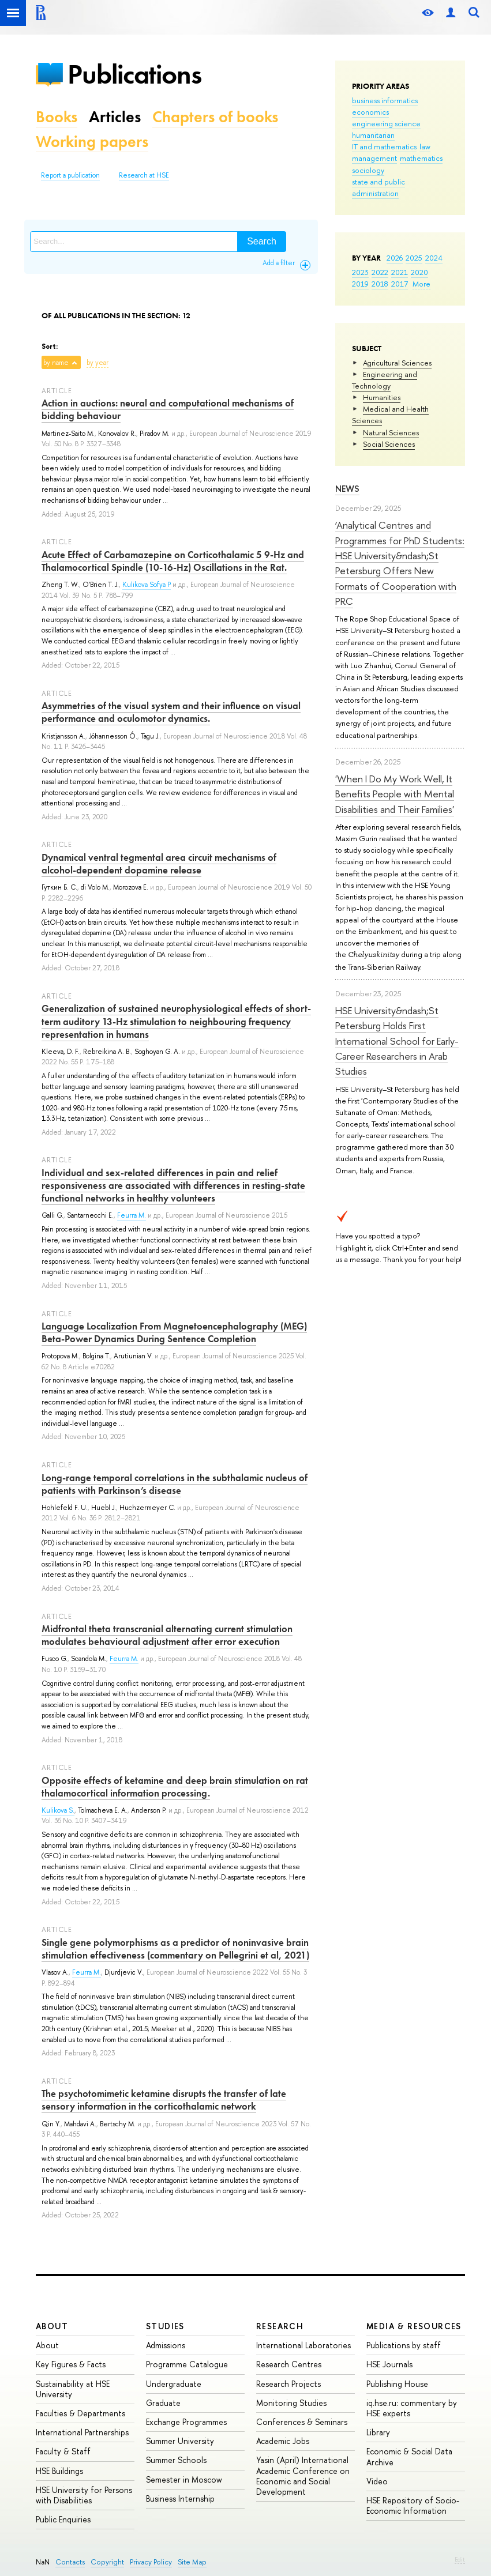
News (347, 489)
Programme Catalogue (187, 2364)
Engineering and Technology (384, 380)
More (421, 283)
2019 (360, 283)
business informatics (385, 100)
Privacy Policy (151, 2562)
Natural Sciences (391, 432)
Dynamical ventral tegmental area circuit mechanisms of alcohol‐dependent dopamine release (159, 863)
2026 (395, 258)
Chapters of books (215, 117)
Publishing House (397, 2383)
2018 (380, 283)
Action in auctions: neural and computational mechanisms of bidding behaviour (168, 409)
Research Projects (288, 2383)
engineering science (386, 123)
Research (279, 2326)
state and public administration (378, 187)
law (424, 146)
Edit (460, 2559)
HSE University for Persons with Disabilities (84, 2495)
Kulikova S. (58, 1810)
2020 (419, 272)
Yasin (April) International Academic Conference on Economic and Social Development (303, 2475)
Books (56, 117)
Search (261, 241)
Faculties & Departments (80, 2413)
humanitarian (373, 135)
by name (56, 362)
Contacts (70, 2562)
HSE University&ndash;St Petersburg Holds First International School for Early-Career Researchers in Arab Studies (397, 1041)
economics (370, 112)
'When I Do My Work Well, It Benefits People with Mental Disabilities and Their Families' (394, 794)
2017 (399, 283)
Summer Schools (176, 2459)
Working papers (92, 141)
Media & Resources (414, 2326)
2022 (380, 272)
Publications (134, 74)
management (374, 158)
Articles (115, 117)
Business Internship (180, 2498)
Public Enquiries (63, 2519)
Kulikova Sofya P (146, 584)
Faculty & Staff (63, 2451)
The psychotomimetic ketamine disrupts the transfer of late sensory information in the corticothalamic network (164, 2099)
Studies (165, 2326)
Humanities (381, 397)
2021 (399, 272)
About (52, 2326)
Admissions (165, 2345)
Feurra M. (131, 1215)
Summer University (180, 2440)
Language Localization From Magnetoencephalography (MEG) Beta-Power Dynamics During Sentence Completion (174, 1332)
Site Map (192, 2562)
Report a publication (70, 175)
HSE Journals (389, 2364)
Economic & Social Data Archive (409, 2456)
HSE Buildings (59, 2470)
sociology (368, 170)
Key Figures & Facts (71, 2364)
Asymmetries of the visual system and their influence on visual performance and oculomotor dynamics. (171, 712)
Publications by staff (403, 2345)
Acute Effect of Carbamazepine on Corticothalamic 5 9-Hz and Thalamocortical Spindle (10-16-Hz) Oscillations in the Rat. (173, 561)
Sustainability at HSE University (73, 2389)
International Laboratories (303, 2345)
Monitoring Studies (291, 2402)
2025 (414, 258)
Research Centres (288, 2364)
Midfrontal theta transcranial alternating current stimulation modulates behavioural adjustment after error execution (167, 1635)
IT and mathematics (384, 146)
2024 (434, 258)
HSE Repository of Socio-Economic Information (412, 2505)
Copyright (107, 2562)
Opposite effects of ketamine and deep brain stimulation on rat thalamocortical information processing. (175, 1786)
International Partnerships (82, 2432)
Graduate (163, 2402)
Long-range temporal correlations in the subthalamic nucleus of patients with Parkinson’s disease (175, 1484)
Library (378, 2432)
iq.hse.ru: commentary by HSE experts (411, 2408)
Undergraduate (173, 2383)
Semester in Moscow (184, 2479)
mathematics (421, 158)
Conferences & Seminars (301, 2421)
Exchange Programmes (186, 2421)
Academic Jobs (282, 2440)
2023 (360, 272)
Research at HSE (144, 175)
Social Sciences (389, 444)
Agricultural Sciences (397, 362)
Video (377, 2481)
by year (97, 362)
